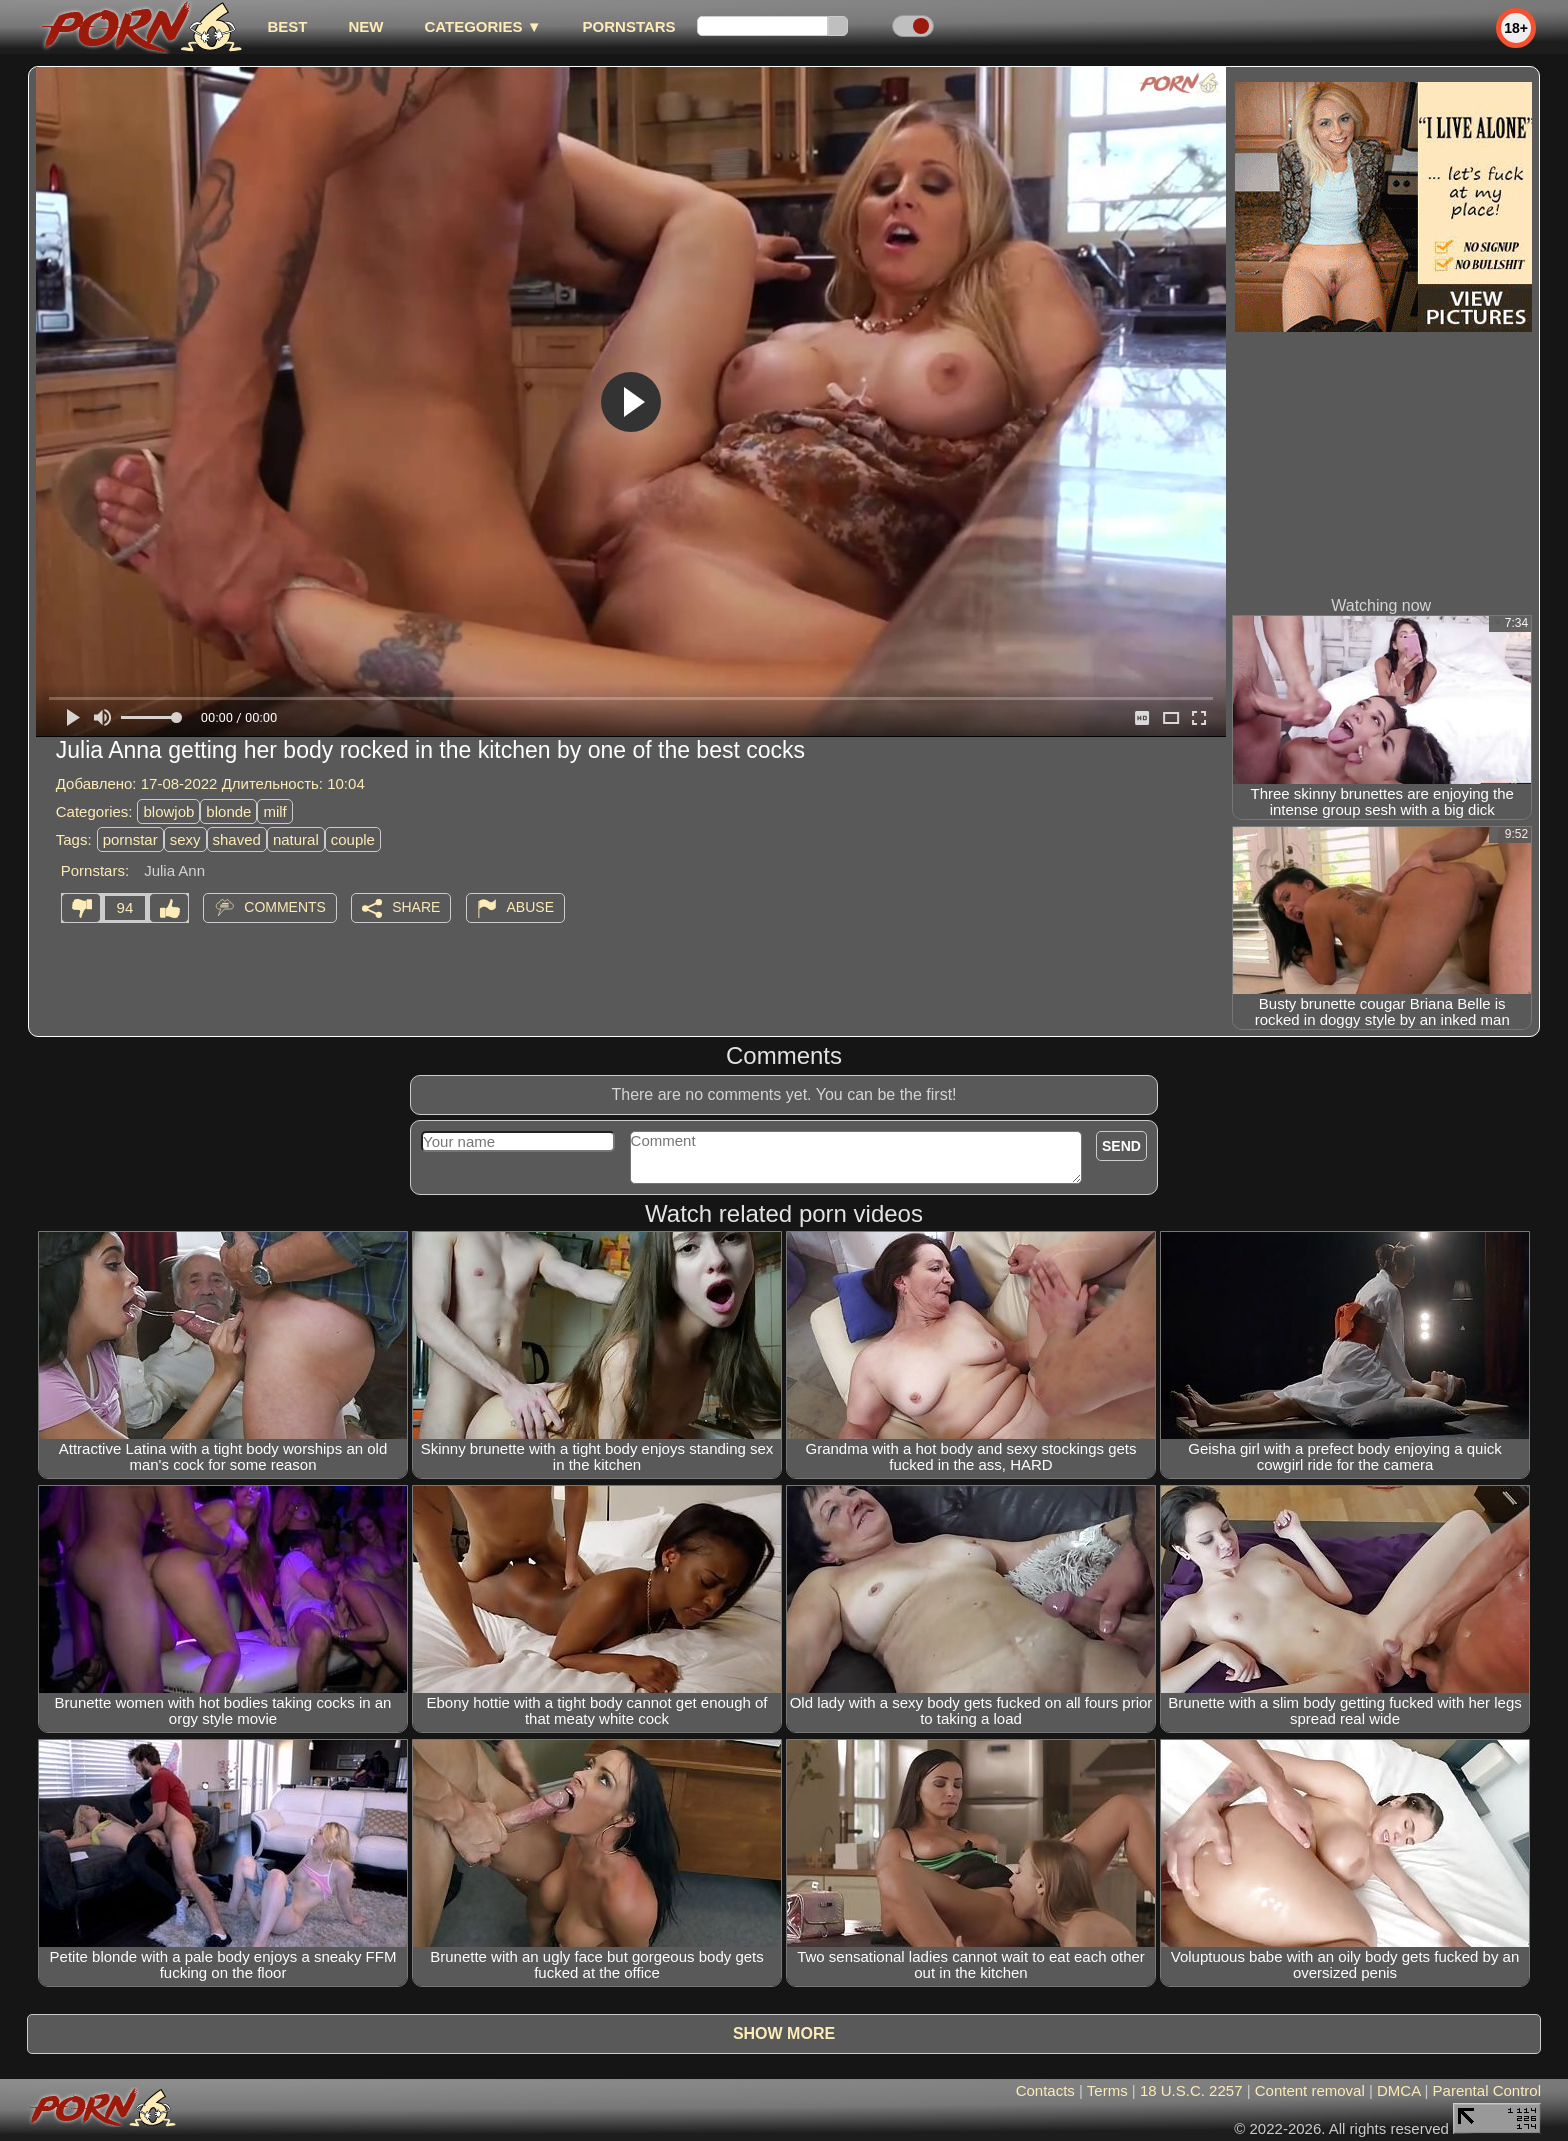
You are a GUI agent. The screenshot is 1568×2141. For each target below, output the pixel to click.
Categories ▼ (482, 26)
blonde (228, 811)
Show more (784, 2033)
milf (274, 811)
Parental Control (1487, 2090)
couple (353, 839)
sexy (185, 839)
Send (1121, 1146)
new (365, 26)
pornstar (130, 839)
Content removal (1310, 2090)
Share (416, 907)
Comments (285, 907)
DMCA (1398, 2090)
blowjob (168, 811)
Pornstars (629, 26)
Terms (1107, 2090)
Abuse (530, 907)
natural (296, 839)
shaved (237, 839)
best (287, 26)
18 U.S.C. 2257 (1191, 2090)
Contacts (1045, 2090)
